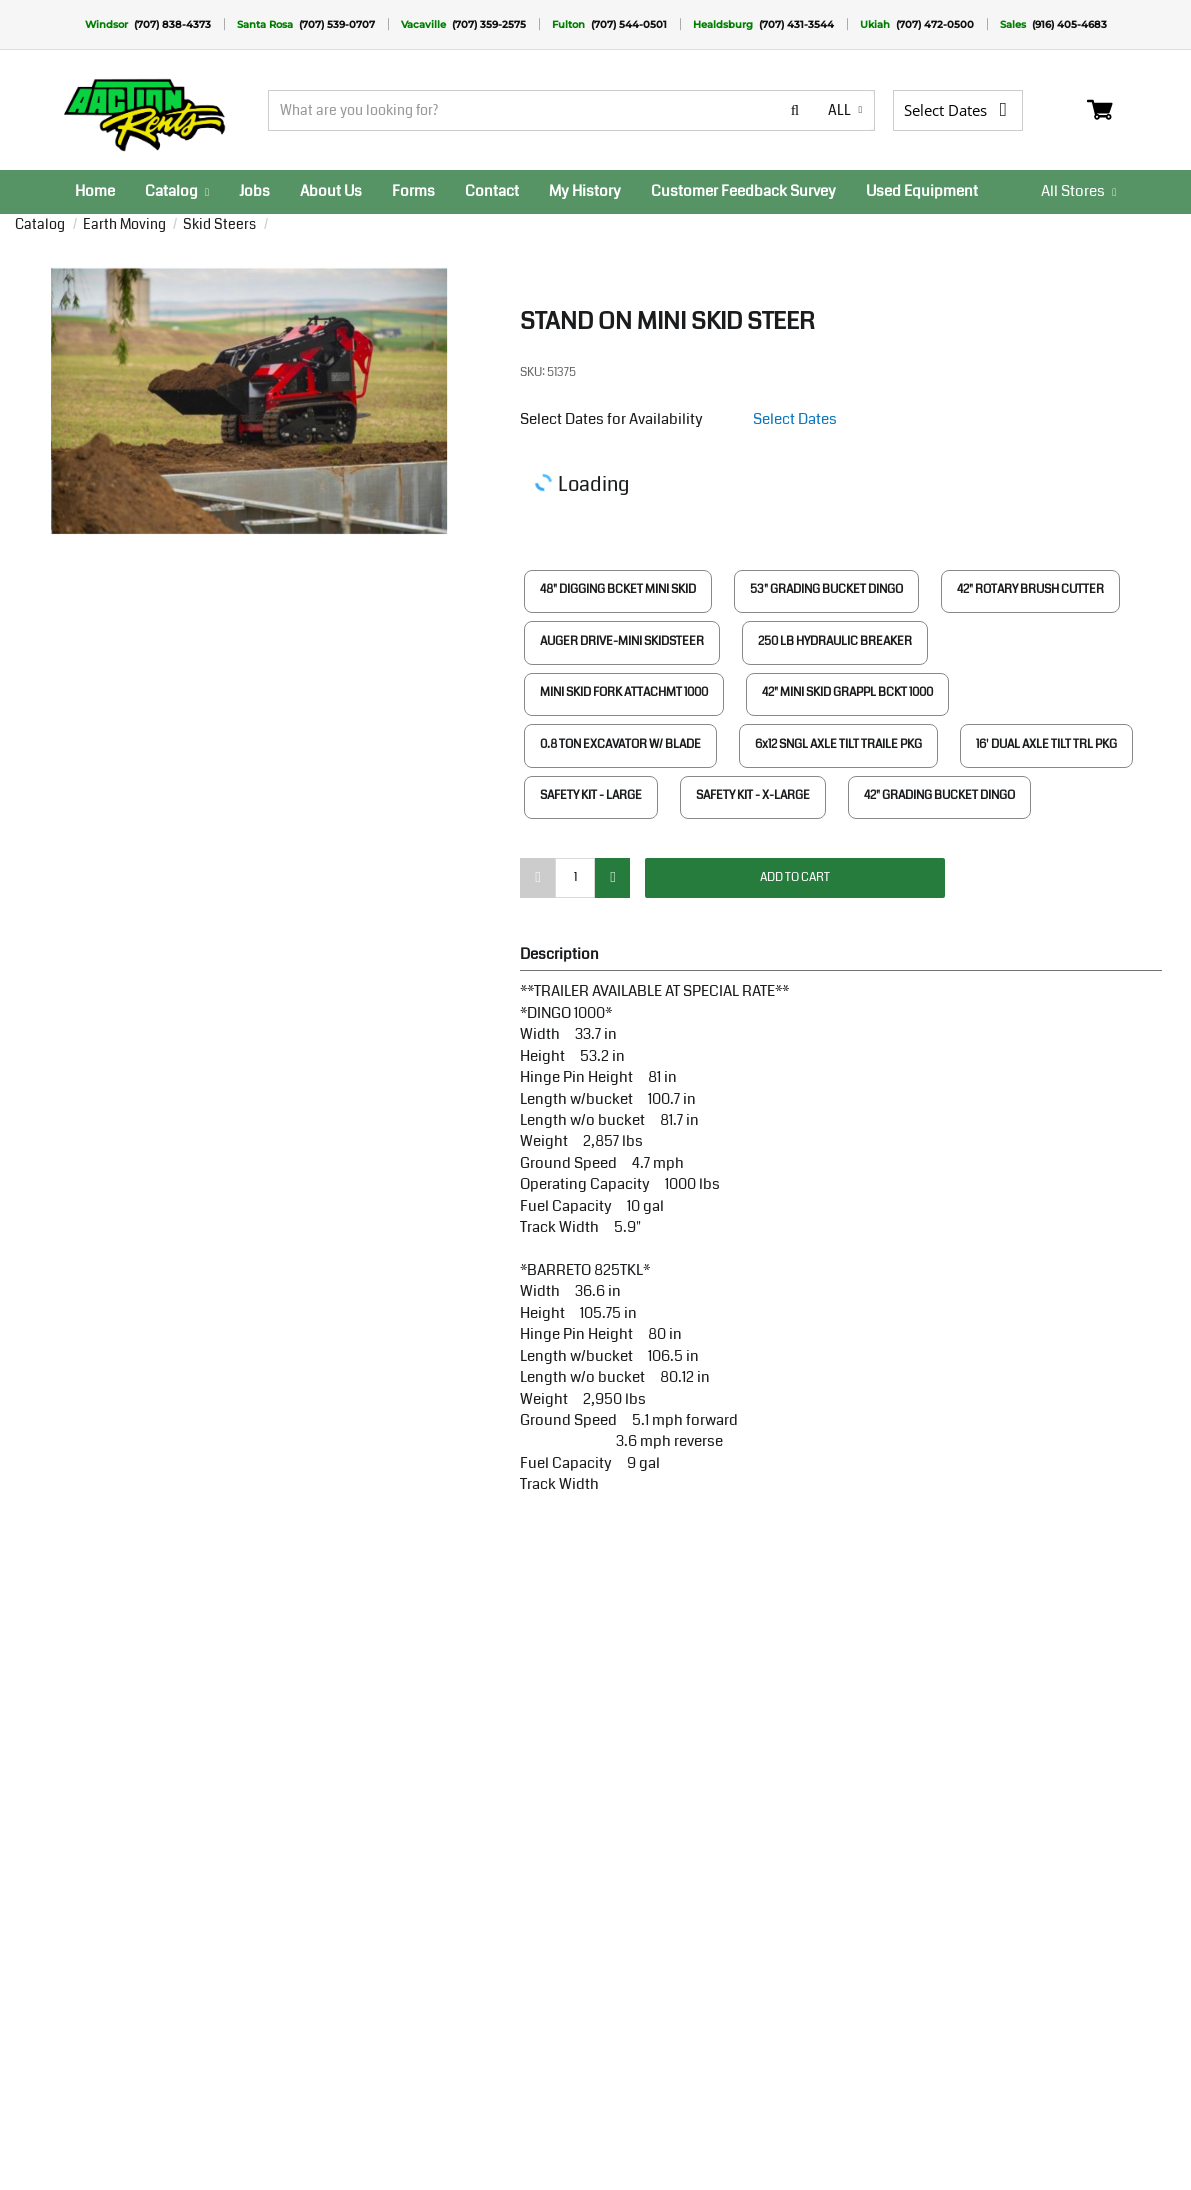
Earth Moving (123, 224)
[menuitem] (95, 192)
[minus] (537, 878)
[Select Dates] (966, 110)
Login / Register (1067, 109)
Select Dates (795, 419)
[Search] (545, 110)
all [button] (843, 110)
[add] (612, 878)
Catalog (40, 224)
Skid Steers (218, 224)
